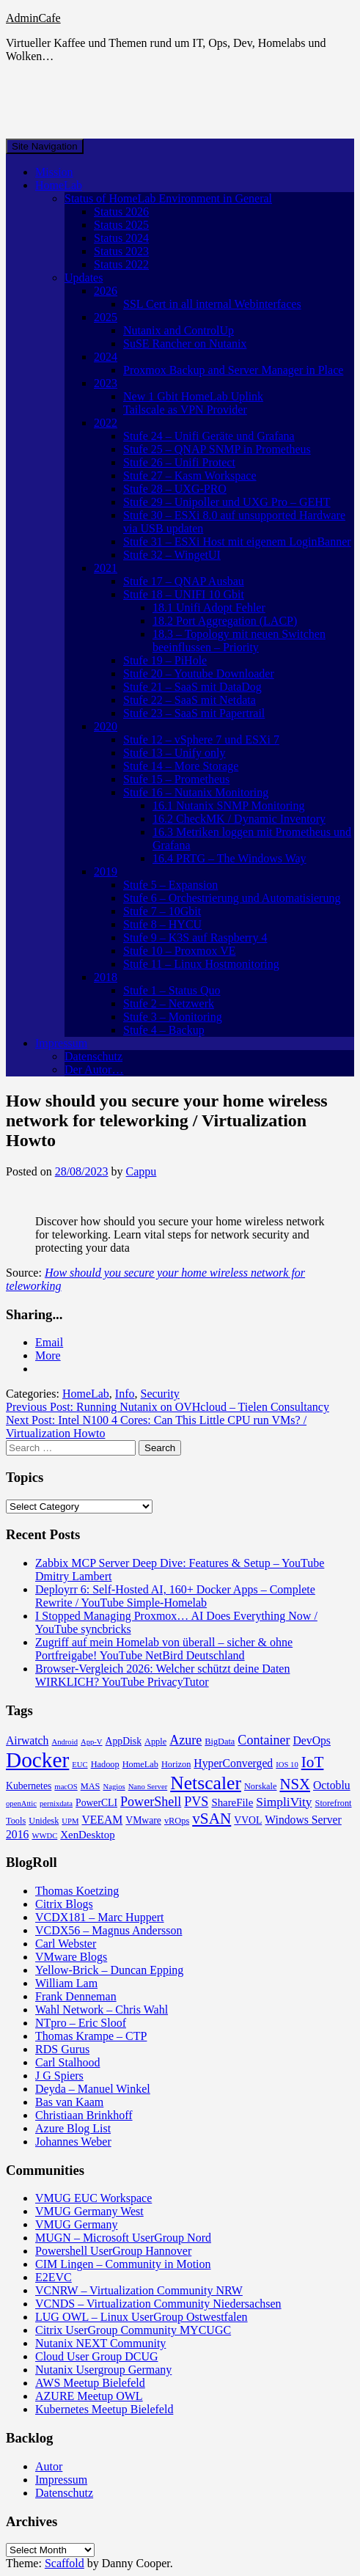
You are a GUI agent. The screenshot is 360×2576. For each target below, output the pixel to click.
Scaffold (64, 2563)
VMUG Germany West (89, 2211)
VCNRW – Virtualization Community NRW (139, 2290)
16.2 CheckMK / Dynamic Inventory (239, 818)
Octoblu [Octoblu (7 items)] (331, 1785)
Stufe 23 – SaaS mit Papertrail (194, 713)
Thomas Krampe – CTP (91, 2036)
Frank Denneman (76, 1996)
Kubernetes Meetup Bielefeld (104, 2409)
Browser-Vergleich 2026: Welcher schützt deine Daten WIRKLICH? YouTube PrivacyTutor (162, 1675)
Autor (48, 2466)
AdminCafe (33, 18)
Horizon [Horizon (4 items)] (176, 1764)
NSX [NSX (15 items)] (294, 1784)
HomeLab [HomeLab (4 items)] (140, 1764)
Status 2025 (121, 225)
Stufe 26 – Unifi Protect (179, 462)
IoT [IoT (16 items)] (312, 1762)
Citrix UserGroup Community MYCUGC (133, 2330)
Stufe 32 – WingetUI (172, 554)
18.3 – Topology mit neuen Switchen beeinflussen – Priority (239, 640)
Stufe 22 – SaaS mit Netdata (189, 700)
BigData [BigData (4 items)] (220, 1741)
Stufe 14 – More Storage (180, 766)
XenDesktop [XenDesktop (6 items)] (87, 1835)
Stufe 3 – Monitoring (172, 1016)
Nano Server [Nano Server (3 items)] (148, 1787)
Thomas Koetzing (77, 1891)
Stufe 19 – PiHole (165, 660)
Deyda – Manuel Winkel (92, 2089)
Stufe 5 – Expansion (170, 884)
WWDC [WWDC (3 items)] (44, 1836)
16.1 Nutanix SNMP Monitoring (228, 805)
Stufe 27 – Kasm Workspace (190, 475)
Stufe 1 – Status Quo (171, 990)
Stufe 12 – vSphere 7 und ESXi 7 (201, 739)
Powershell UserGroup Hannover (113, 2251)
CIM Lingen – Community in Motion (123, 2264)
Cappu (141, 1171)
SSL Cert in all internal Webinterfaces (212, 304)
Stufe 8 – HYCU (162, 924)
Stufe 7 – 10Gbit (162, 911)
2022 (105, 423)
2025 (105, 317)
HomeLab (58, 185)
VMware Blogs (71, 1957)
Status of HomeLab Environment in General (168, 198)
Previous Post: (167, 1407)
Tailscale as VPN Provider (185, 409)
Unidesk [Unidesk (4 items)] (44, 1821)
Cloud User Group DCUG (96, 2356)
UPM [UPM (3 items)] (70, 1821)
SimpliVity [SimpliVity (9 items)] (284, 1802)
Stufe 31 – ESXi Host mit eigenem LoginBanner (237, 541)
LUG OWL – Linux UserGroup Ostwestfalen (141, 2317)
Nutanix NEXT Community (100, 2343)
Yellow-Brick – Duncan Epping (109, 1970)
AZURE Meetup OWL (89, 2396)
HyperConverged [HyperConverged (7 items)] (233, 1763)
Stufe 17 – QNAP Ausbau (183, 581)
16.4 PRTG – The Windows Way (229, 858)
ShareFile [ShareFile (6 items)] (232, 1802)
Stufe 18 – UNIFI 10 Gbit (183, 594)
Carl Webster (65, 1943)
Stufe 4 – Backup (164, 1030)
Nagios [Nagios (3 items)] (114, 1787)
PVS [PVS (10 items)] (196, 1801)
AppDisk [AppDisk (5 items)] (124, 1741)
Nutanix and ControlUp (178, 330)
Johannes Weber (73, 2141)
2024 (105, 357)
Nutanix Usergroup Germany (103, 2369)
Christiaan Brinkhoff (84, 2115)
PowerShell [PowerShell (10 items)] (150, 1801)
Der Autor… (94, 1069)
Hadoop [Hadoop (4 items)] (105, 1764)
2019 (105, 871)
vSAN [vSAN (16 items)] (211, 1818)
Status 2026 (121, 211)
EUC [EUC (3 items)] (79, 1765)
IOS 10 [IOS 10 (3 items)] (287, 1765)
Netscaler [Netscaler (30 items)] (205, 1783)
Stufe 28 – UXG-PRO (175, 488)
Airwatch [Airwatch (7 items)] (27, 1740)
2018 (105, 977)
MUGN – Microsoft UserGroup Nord (123, 2237)
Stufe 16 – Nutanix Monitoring (195, 792)
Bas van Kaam (69, 2102)
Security (160, 1393)
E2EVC (53, 2277)
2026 (105, 291)
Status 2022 (121, 264)
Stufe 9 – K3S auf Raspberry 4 (195, 937)
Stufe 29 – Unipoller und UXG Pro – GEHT (227, 502)
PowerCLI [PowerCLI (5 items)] (96, 1802)
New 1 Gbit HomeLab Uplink (193, 396)
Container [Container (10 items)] (264, 1740)
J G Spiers (59, 2075)
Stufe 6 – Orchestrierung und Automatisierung (231, 898)
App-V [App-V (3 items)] (92, 1742)
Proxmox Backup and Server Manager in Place (233, 370)
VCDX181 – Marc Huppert (99, 1917)
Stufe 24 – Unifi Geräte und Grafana (209, 436)
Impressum (61, 1043)
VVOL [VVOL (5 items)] (248, 1820)
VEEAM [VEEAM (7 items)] (101, 1819)
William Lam (66, 1983)
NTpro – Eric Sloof (80, 2023)
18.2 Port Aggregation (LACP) (225, 620)
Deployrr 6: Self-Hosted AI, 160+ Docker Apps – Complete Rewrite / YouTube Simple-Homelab (175, 1596)
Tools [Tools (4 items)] (16, 1821)
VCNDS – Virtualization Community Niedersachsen (158, 2303)
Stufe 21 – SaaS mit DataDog (192, 686)
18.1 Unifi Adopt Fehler (209, 607)
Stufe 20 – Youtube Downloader (198, 673)
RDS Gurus (62, 2049)
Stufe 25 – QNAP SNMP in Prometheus (217, 449)
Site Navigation (45, 146)
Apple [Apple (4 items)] (155, 1741)
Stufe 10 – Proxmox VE (179, 950)
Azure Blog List (73, 2128)
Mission (54, 172)
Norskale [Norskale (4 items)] (260, 1786)
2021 (105, 568)
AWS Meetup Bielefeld (90, 2383)
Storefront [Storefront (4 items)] (333, 1803)
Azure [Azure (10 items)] (185, 1740)
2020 (105, 726)
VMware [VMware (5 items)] (143, 1820)
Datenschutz (93, 1056)
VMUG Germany (76, 2224)
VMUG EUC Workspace (93, 2198)
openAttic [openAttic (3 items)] (21, 1803)
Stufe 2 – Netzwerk (168, 1003)
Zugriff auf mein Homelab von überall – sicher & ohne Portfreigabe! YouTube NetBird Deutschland (164, 1649)
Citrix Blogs (64, 1904)
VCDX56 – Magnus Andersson (108, 1930)
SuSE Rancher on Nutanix (184, 343)
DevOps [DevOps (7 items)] (312, 1740)
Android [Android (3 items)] (64, 1742)
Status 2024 (121, 238)
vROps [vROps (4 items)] (176, 1821)
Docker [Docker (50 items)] (37, 1760)
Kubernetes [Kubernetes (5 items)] (28, 1785)
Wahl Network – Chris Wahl (101, 2009)
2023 (105, 383)
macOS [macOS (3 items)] (65, 1787)
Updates (84, 277)
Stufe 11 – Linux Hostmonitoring (201, 964)
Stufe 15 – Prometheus (176, 779)
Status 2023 (121, 251)
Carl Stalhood (67, 2062)
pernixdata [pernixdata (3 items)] (56, 1803)
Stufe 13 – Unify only (174, 752)
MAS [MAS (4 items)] (90, 1786)
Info (125, 1393)
